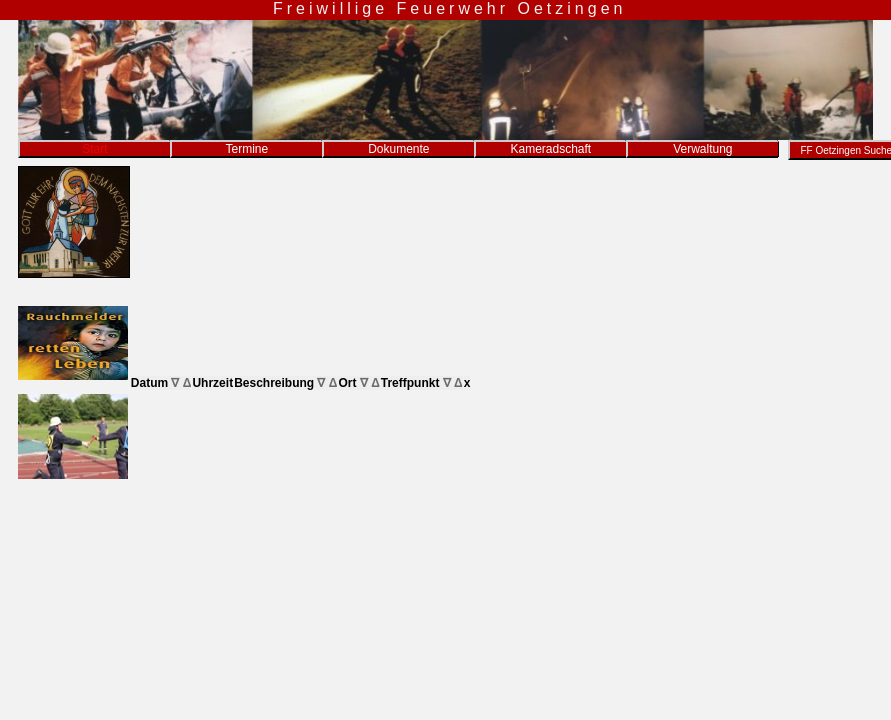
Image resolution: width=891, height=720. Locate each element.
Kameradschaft (550, 149)
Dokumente (398, 149)
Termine (246, 149)
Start (94, 149)
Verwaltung (702, 149)
